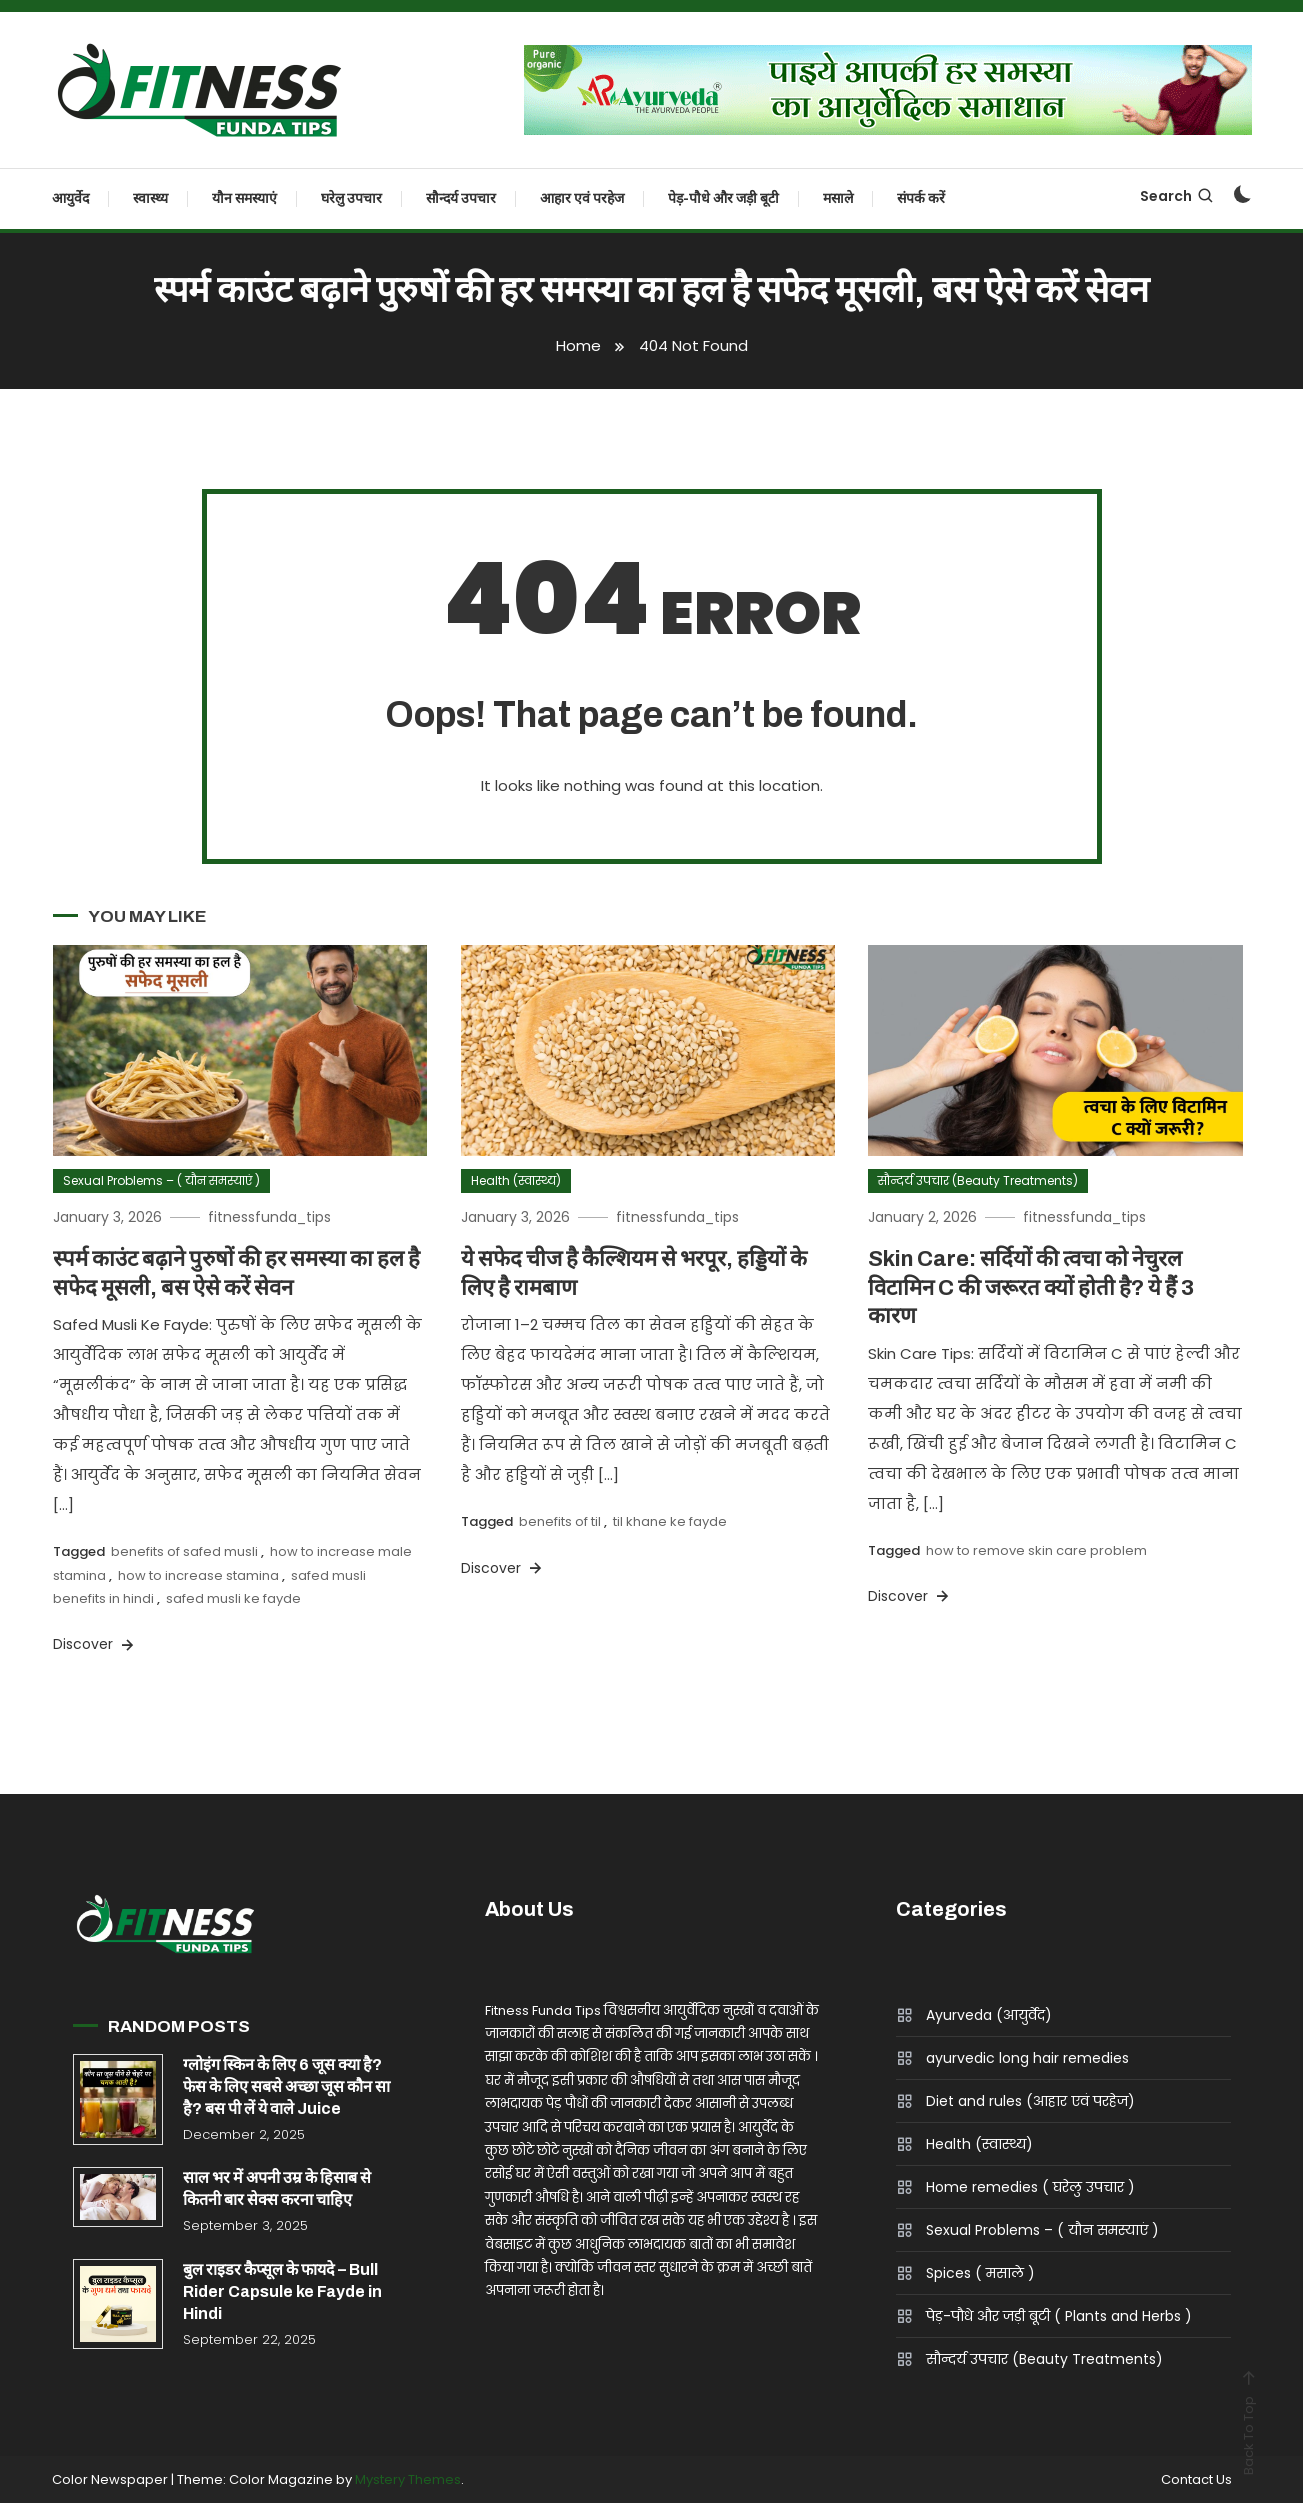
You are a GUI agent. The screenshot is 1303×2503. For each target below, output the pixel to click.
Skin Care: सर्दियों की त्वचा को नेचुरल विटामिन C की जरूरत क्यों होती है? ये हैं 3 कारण (1031, 1287)
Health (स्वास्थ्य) (516, 1180)
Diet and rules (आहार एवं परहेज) (1030, 2101)
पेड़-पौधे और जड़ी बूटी (723, 198)
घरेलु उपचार (351, 198)
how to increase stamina (198, 1575)
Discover (95, 1644)
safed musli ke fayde (233, 1598)
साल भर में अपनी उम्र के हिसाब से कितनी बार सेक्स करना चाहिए (277, 2188)
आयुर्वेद (70, 198)
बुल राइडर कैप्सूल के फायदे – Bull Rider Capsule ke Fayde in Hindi (282, 2291)
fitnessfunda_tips (269, 1217)
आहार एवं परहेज (582, 198)
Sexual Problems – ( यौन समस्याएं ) (161, 1180)
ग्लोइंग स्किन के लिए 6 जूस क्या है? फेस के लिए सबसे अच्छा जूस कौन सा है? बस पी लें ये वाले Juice (286, 2086)
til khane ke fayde (670, 1521)
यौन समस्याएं (244, 198)
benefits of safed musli (184, 1551)
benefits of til (560, 1521)
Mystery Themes (408, 2479)
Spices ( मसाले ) (980, 2273)
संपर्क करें (921, 198)
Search (1177, 196)
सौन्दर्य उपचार (461, 198)
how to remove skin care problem (1036, 1550)
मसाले (838, 198)
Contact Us (1196, 2480)
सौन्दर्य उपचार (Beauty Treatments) (978, 1180)
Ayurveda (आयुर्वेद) (989, 2015)
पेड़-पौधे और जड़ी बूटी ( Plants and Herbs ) (1059, 2316)
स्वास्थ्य (150, 198)
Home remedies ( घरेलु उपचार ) (1030, 2187)
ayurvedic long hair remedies (1027, 2058)
